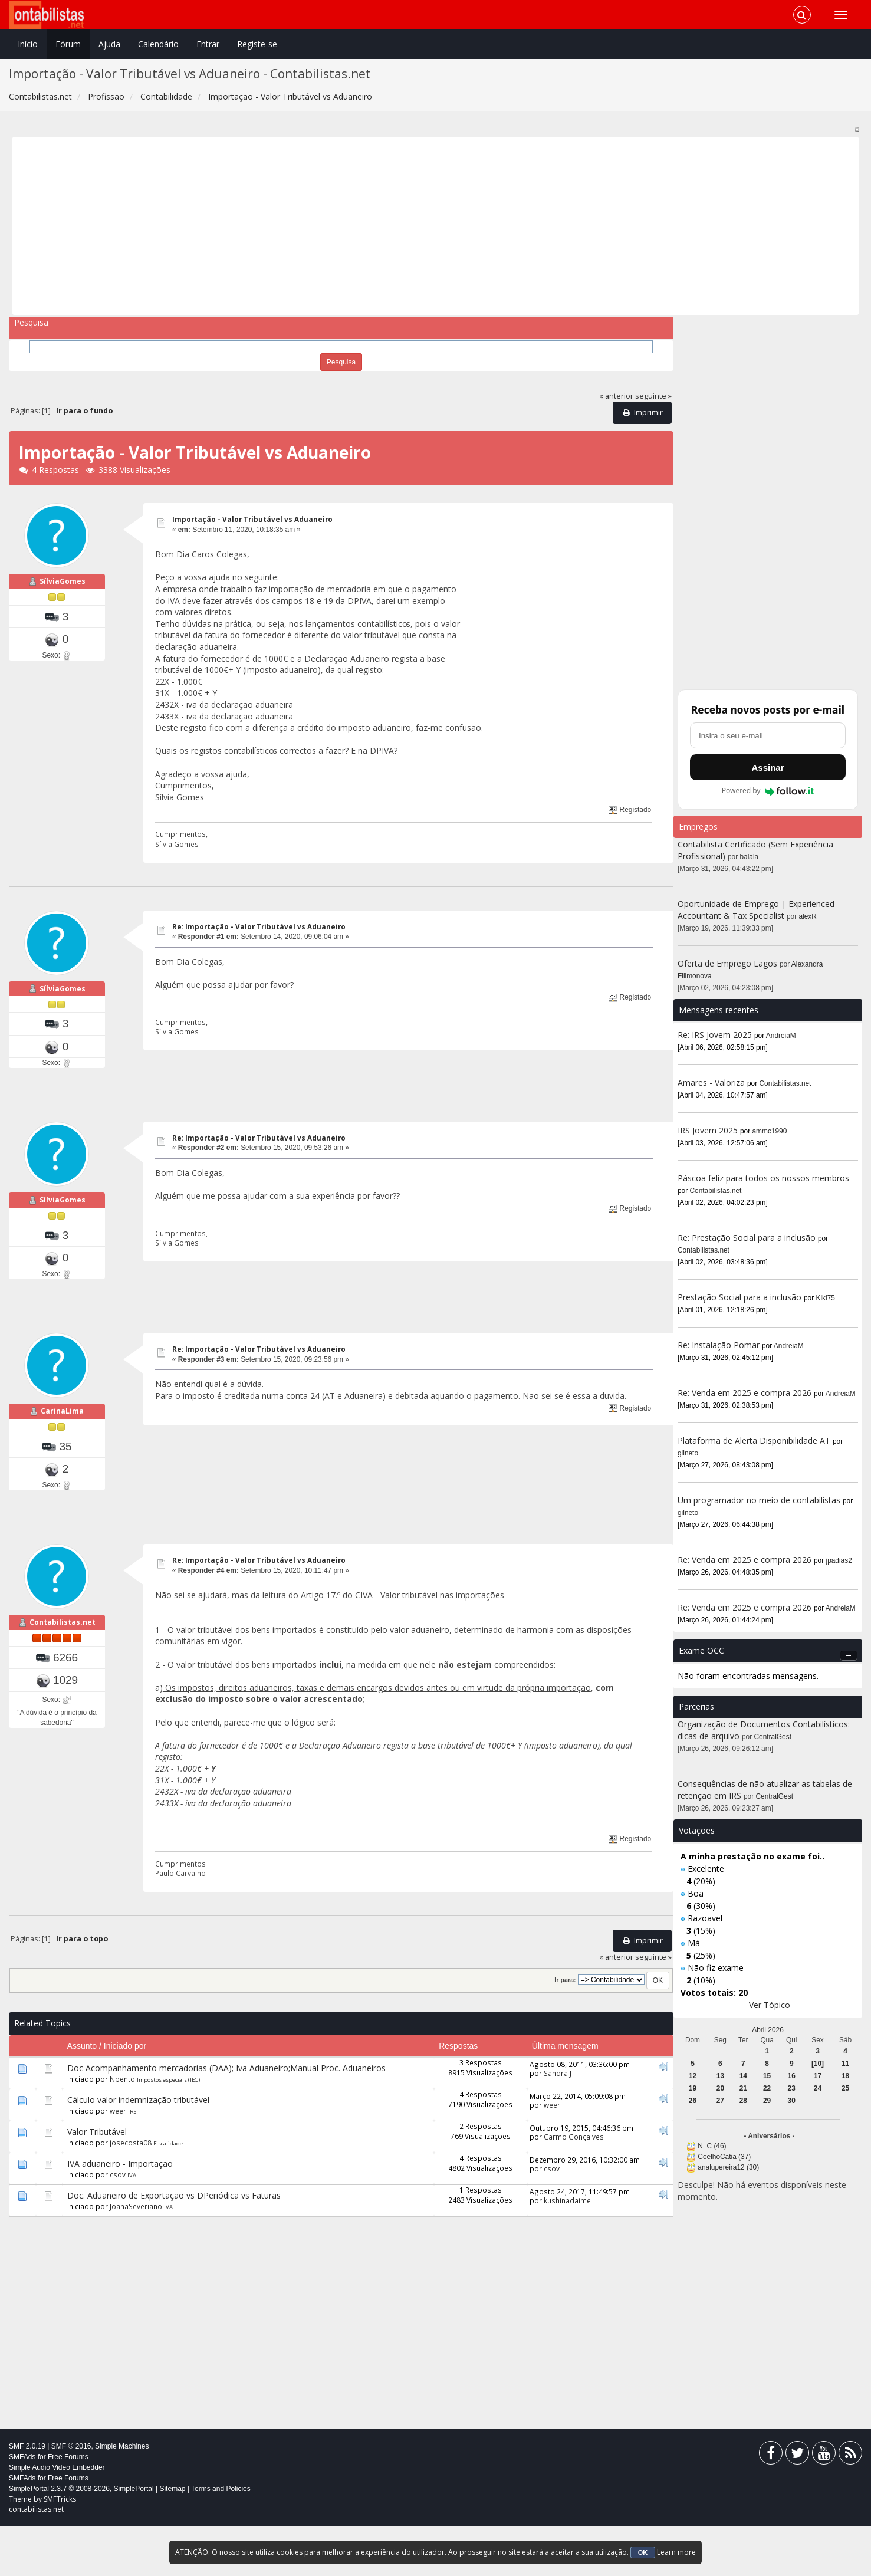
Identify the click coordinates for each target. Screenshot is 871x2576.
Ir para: (565, 2029)
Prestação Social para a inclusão (741, 1297)
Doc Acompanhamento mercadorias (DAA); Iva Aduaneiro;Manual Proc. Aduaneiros (226, 2117)
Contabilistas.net (62, 1688)
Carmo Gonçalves (574, 2186)
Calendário (158, 44)
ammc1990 (769, 1131)
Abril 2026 (768, 2030)
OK (643, 2552)
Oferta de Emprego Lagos (727, 963)
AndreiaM (781, 1035)
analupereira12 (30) (728, 2167)
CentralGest (772, 1737)
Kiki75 (825, 1298)
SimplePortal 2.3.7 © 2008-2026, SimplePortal (81, 2538)
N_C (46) (712, 2146)
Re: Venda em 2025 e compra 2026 (744, 1392)
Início (28, 44)
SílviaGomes (63, 598)
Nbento (122, 2128)
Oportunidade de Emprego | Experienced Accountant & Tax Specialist (756, 909)
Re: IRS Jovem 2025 (715, 1034)
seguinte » (653, 396)
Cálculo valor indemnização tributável (138, 2149)
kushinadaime (567, 2250)
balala (749, 857)
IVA (131, 2225)
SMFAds (22, 2506)
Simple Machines (122, 2496)
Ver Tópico (769, 2004)
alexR (808, 916)
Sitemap (172, 2538)
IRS (132, 2161)
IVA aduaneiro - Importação (120, 2213)
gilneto (688, 1453)
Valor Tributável (97, 2181)
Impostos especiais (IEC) (168, 2129)
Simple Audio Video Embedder (57, 2517)
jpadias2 (839, 1560)
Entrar (207, 44)
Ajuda (109, 44)
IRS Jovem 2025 (708, 1130)
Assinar (767, 768)
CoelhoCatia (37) (724, 2157)
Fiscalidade (168, 2193)
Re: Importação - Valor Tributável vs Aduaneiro (259, 926)
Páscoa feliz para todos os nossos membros (763, 1178)
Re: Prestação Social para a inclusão (748, 1237)
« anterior (616, 396)
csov (118, 2224)
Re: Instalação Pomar (719, 1345)
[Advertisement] (370, 225)
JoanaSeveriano (136, 2255)
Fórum (68, 44)
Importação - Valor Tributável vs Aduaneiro (252, 519)
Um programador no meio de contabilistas (759, 1500)
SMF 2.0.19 (27, 2496)
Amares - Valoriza (711, 1082)
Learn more (676, 2552)
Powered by (768, 791)
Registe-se (257, 44)
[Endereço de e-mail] (768, 735)
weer (118, 2160)
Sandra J (557, 2122)
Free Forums (68, 2506)
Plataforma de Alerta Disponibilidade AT (754, 1440)
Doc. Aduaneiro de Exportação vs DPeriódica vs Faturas (174, 2244)
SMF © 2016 (71, 2496)
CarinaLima (62, 1460)
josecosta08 (131, 2192)
